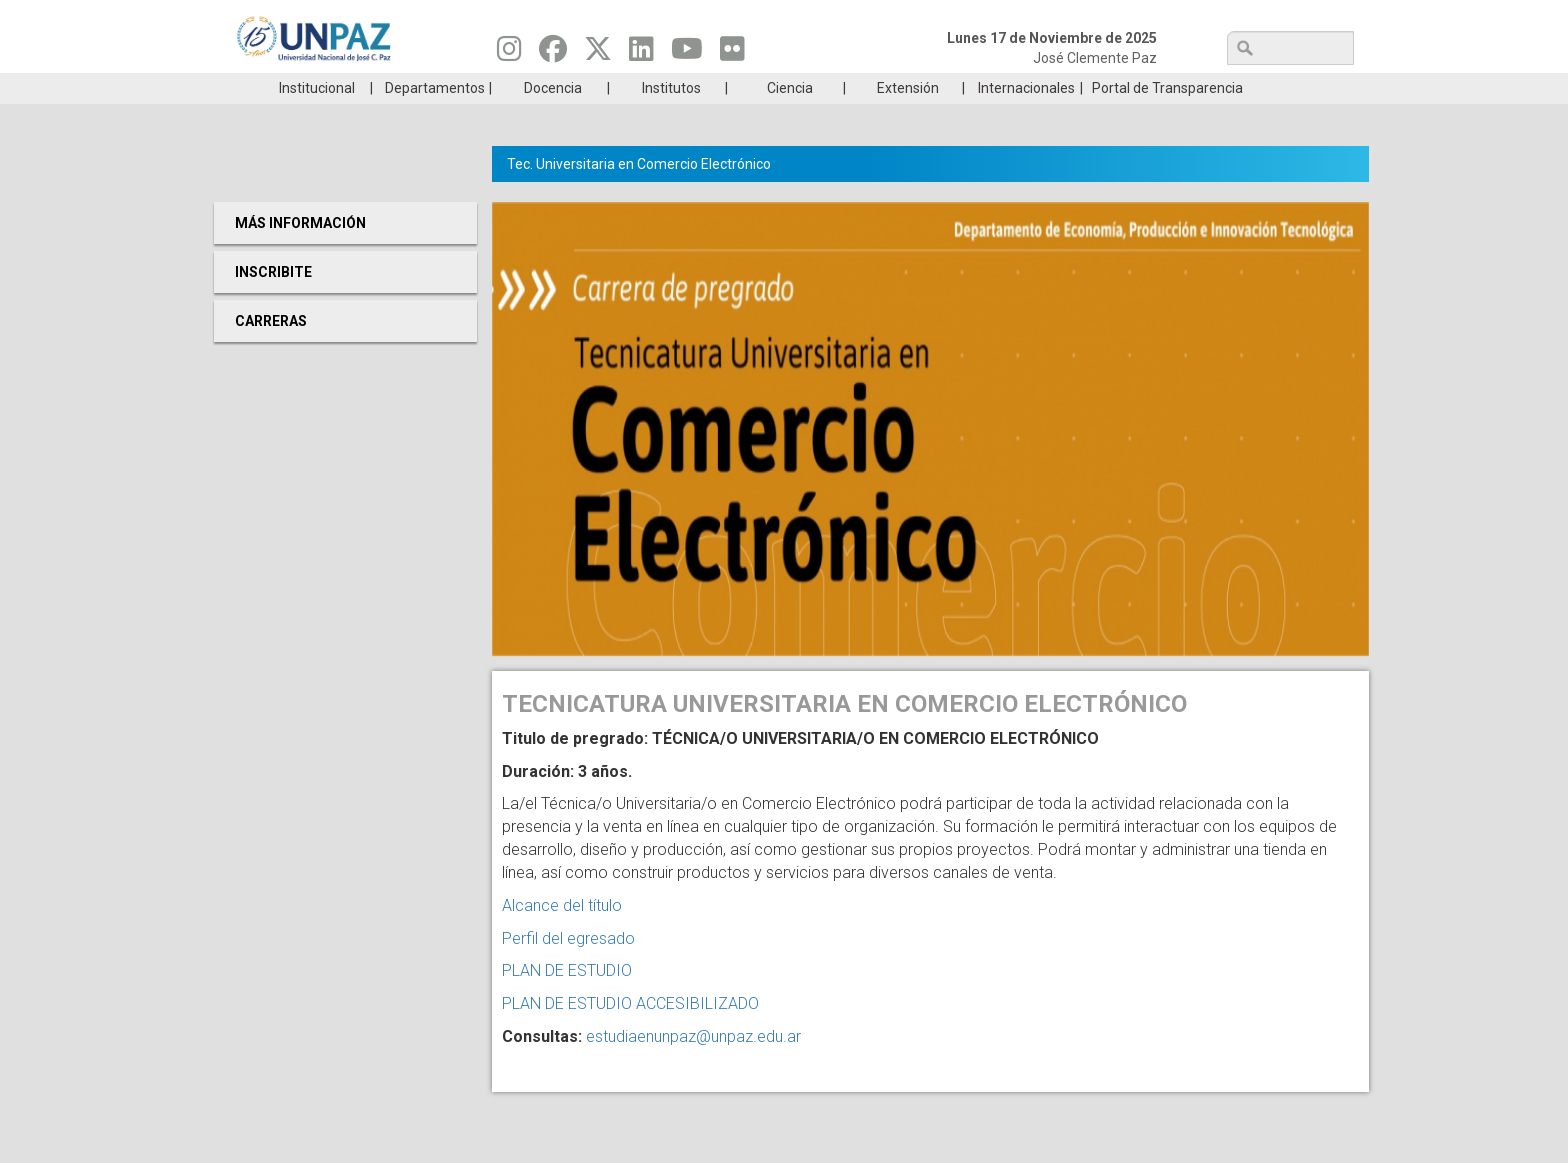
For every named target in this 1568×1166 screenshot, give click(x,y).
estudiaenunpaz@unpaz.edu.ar (693, 1066)
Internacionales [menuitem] (1026, 118)
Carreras (308, 88)
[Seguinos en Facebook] (553, 54)
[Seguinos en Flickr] (732, 54)
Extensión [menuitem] (908, 118)
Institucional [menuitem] (317, 118)
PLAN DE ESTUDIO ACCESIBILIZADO (630, 1033)
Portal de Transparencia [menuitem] (1167, 118)
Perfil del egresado (568, 968)
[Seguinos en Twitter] (598, 54)
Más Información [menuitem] (300, 253)
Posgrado (1258, 88)
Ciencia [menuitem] (790, 118)
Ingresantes (688, 88)
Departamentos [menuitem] (435, 118)
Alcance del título (562, 935)
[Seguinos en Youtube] (687, 54)
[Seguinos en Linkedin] (641, 54)
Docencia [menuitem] (553, 118)
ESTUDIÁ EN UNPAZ (498, 88)
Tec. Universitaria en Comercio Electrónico (639, 194)
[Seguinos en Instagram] (509, 54)
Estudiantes (878, 88)
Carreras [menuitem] (271, 351)
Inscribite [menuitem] (273, 302)
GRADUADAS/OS (1068, 88)
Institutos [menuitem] (671, 118)
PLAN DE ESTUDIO (567, 1000)
